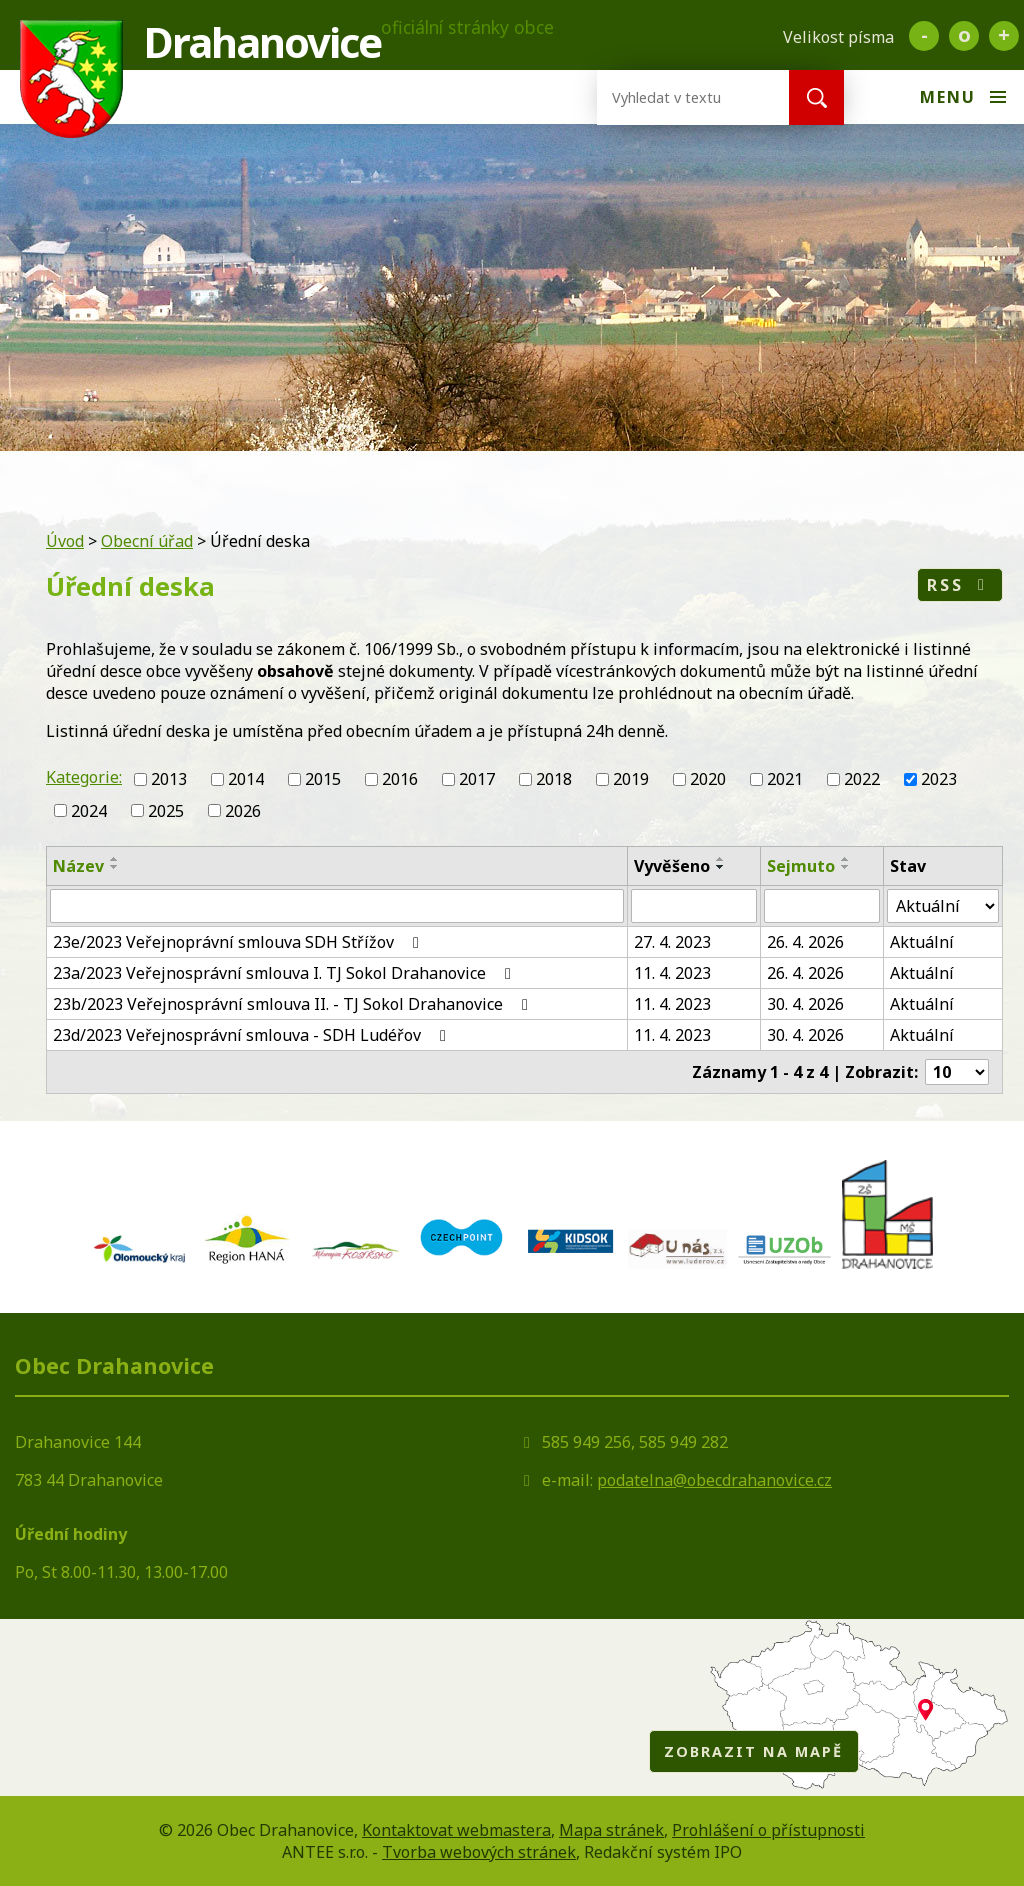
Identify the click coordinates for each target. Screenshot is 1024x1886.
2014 (246, 779)
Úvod (65, 541)
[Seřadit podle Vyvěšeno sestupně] (721, 867)
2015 (323, 779)
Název (78, 866)
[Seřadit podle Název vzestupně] (115, 859)
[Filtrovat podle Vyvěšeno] (694, 906)
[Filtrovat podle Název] (337, 906)
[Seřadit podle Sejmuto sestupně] (846, 867)
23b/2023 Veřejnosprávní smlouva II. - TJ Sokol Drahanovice (294, 1004)
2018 (554, 779)
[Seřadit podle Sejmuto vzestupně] (846, 859)
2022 (862, 779)
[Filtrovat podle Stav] (943, 906)
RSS (959, 585)
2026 (243, 811)
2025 (166, 811)
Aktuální (922, 942)
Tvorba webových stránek (479, 1852)
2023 (939, 779)
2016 (400, 779)
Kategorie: (84, 777)
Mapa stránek (611, 1830)
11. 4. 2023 (672, 973)
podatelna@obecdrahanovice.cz (714, 1480)
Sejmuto (801, 866)
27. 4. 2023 (672, 942)
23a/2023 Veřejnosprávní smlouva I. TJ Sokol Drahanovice (285, 973)
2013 (169, 779)
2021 (785, 779)
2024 (89, 811)
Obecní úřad (147, 541)
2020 (708, 779)
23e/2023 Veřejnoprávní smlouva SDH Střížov (239, 942)
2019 (631, 779)
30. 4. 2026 (805, 1004)
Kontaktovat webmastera (456, 1830)
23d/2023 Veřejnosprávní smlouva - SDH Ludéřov (253, 1035)
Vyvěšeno (672, 866)
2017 (477, 779)
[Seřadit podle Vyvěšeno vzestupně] (721, 859)
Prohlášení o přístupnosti (768, 1830)
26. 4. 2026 (805, 942)
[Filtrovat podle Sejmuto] (822, 906)
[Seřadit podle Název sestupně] (115, 867)
